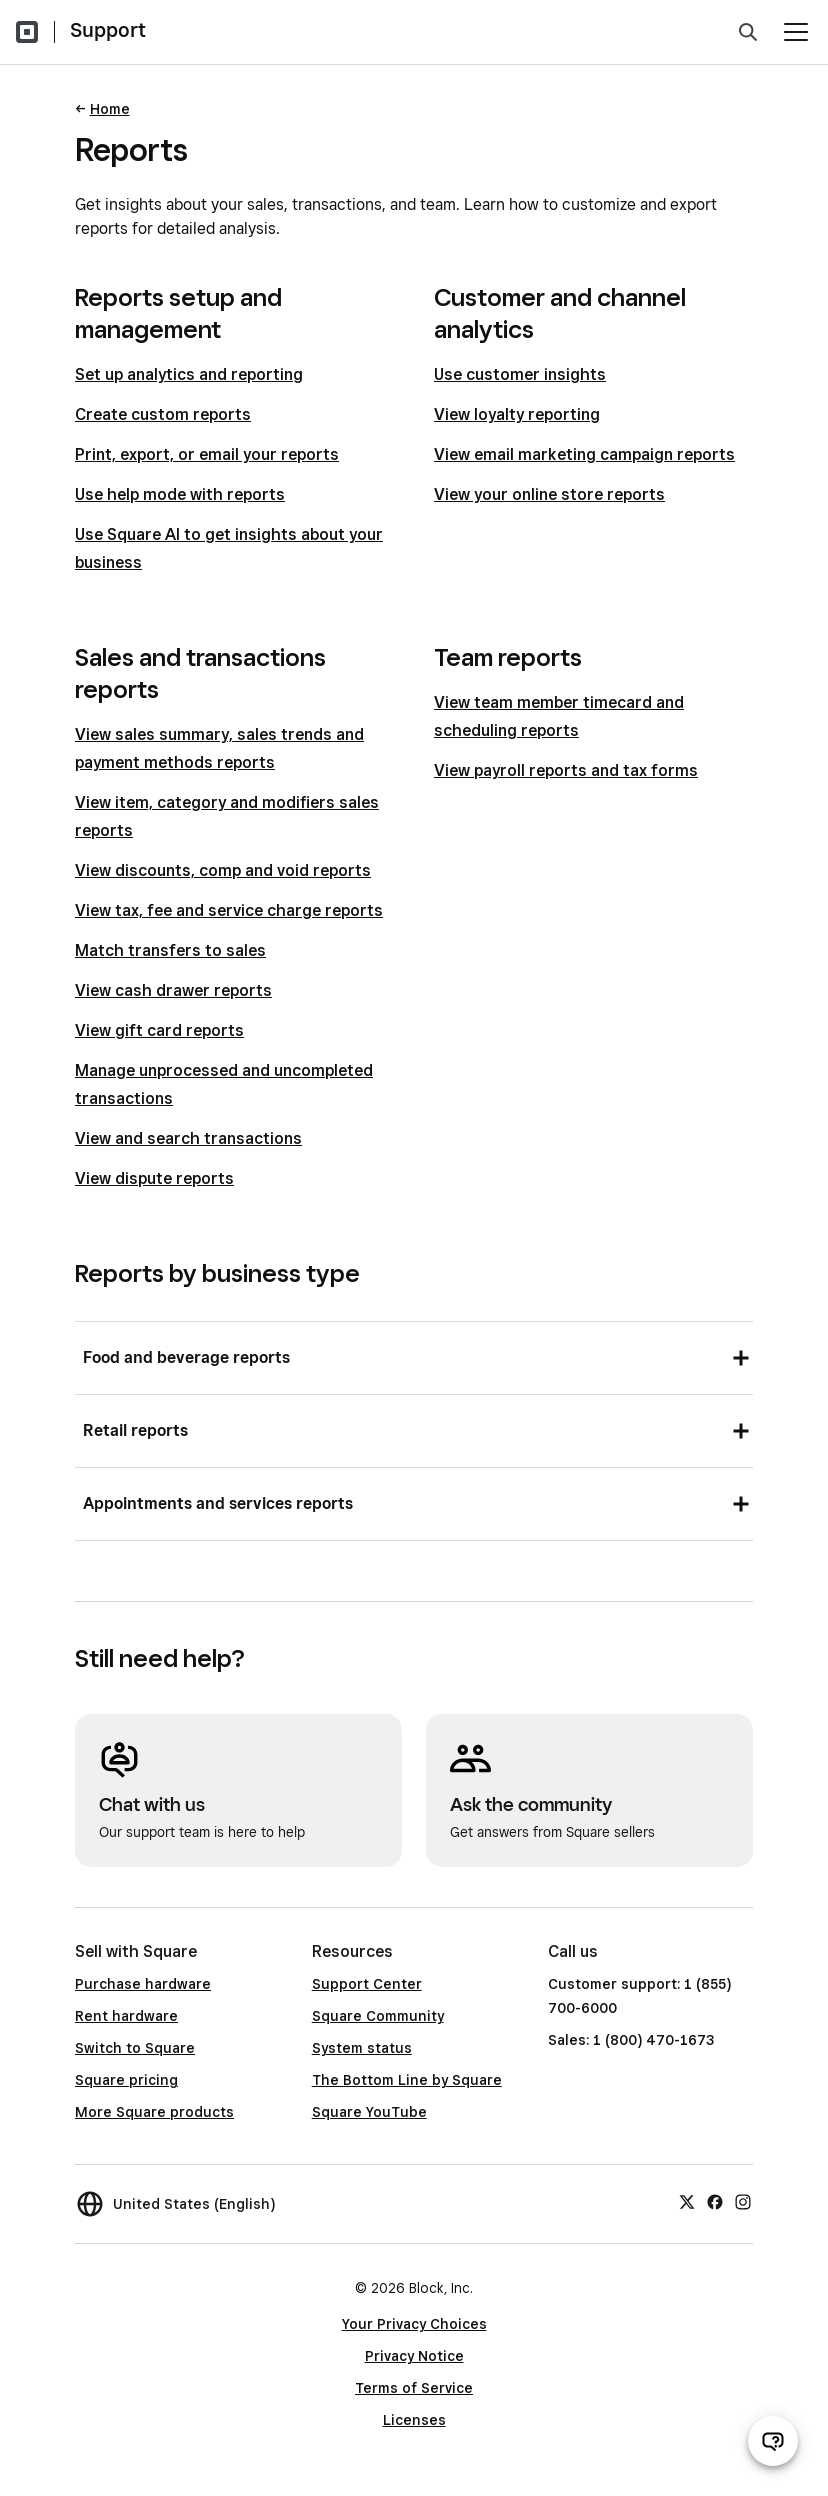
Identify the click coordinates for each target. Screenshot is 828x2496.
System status (362, 2048)
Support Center (367, 1984)
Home (110, 109)
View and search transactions (188, 1138)
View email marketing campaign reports (584, 454)
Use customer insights (520, 374)
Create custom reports (163, 414)
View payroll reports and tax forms (566, 770)
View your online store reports (549, 494)
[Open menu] (796, 32)
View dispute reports (154, 1178)
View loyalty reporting (517, 414)
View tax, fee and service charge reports (229, 910)
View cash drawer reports (173, 990)
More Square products (154, 2112)
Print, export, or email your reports (207, 454)
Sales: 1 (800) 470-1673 (631, 2040)
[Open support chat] (773, 2441)
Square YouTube (369, 2112)
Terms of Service (414, 2388)
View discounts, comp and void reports (223, 870)
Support (108, 30)
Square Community (378, 2016)
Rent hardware (126, 2016)
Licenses (414, 2420)
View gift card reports (159, 1030)
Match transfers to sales (170, 950)
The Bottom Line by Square (407, 2080)
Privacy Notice (414, 2356)
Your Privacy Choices (414, 2324)
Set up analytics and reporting (189, 374)
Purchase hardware (143, 1984)
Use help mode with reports (180, 494)
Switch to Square (135, 2048)
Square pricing (126, 2080)
